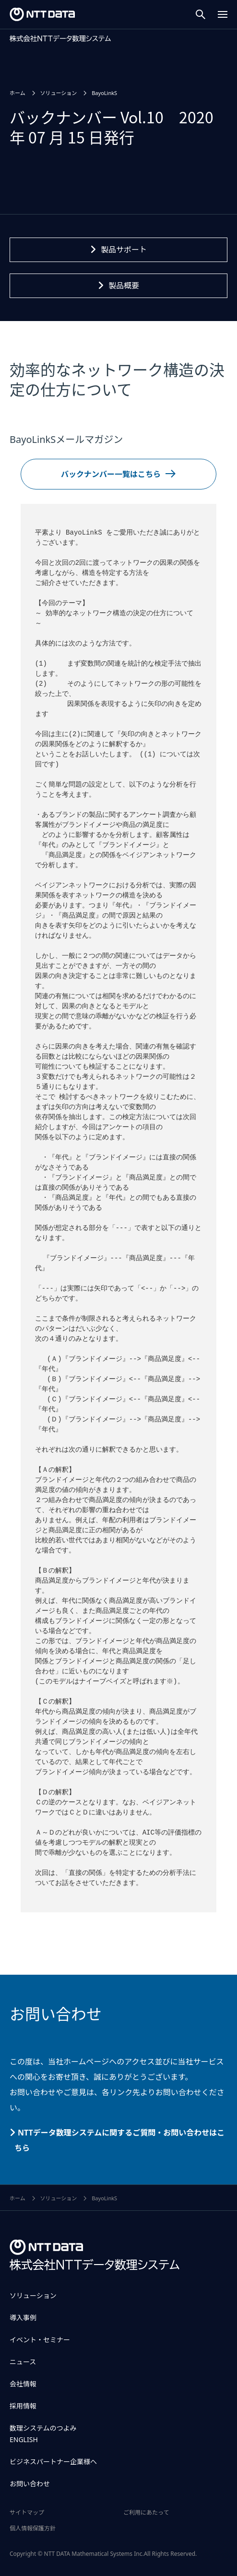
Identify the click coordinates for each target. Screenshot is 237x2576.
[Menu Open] (222, 14)
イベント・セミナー (40, 2339)
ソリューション (33, 2295)
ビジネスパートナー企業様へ (53, 2461)
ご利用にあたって (146, 2512)
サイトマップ (27, 2512)
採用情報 (23, 2405)
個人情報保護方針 (33, 2528)
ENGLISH (24, 2439)
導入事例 (23, 2317)
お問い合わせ (30, 2483)
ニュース (23, 2361)
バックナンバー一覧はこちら (111, 474)
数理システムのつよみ (43, 2428)
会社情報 (23, 2383)
